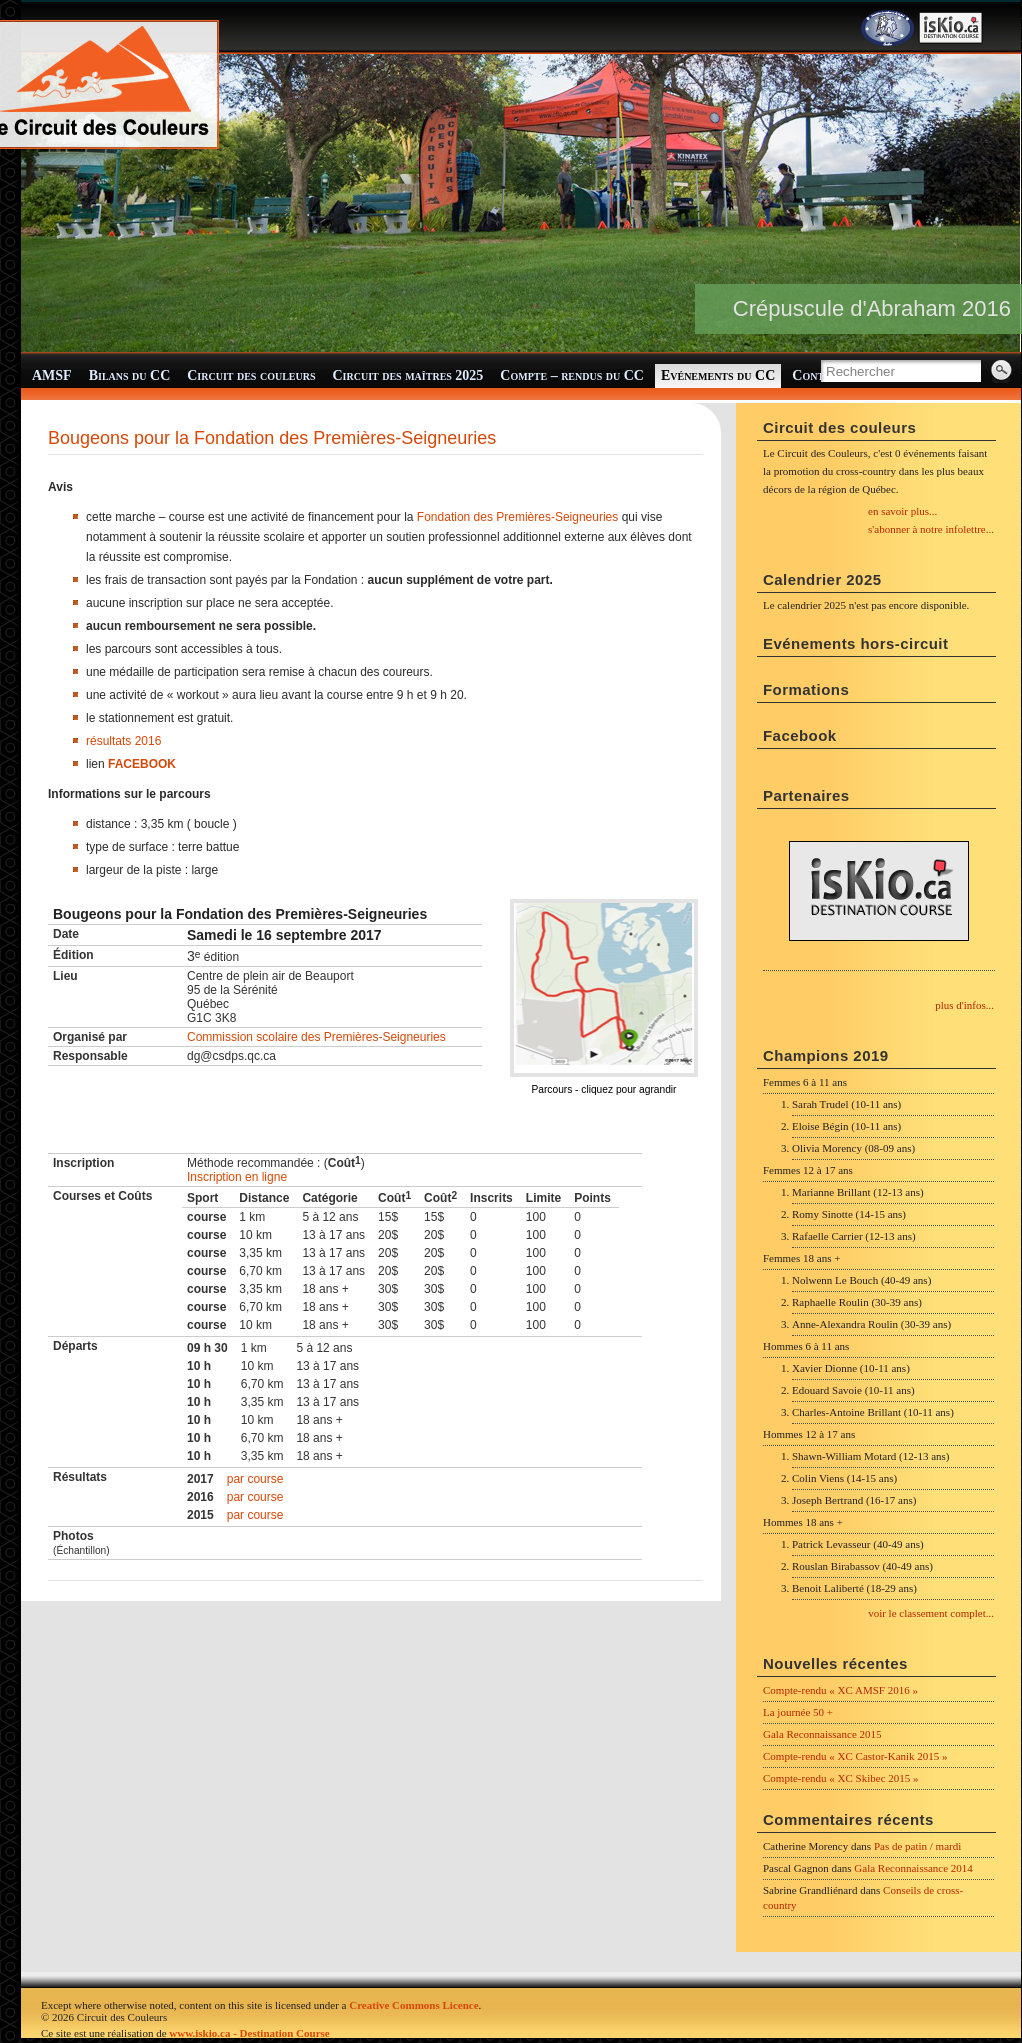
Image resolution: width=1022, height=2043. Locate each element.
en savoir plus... (902, 511)
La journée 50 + (798, 1712)
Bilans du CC (130, 375)
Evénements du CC (718, 375)
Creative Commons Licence (413, 2005)
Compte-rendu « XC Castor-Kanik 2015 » (855, 1756)
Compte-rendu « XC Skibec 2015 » (841, 1778)
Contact (818, 375)
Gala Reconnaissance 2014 (913, 1868)
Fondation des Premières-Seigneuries (516, 517)
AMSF (52, 375)
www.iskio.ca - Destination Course (249, 2033)
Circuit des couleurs (251, 375)
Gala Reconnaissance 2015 (822, 1734)
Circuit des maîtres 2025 (408, 375)
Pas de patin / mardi (917, 1846)
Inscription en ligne (237, 1177)
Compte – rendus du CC (572, 375)
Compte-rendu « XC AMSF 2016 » (840, 1690)
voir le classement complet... (931, 1613)
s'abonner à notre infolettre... (931, 529)
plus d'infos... (964, 1005)
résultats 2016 (123, 741)
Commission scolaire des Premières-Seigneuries (316, 1037)
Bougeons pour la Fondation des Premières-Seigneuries (272, 438)
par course (255, 1479)
